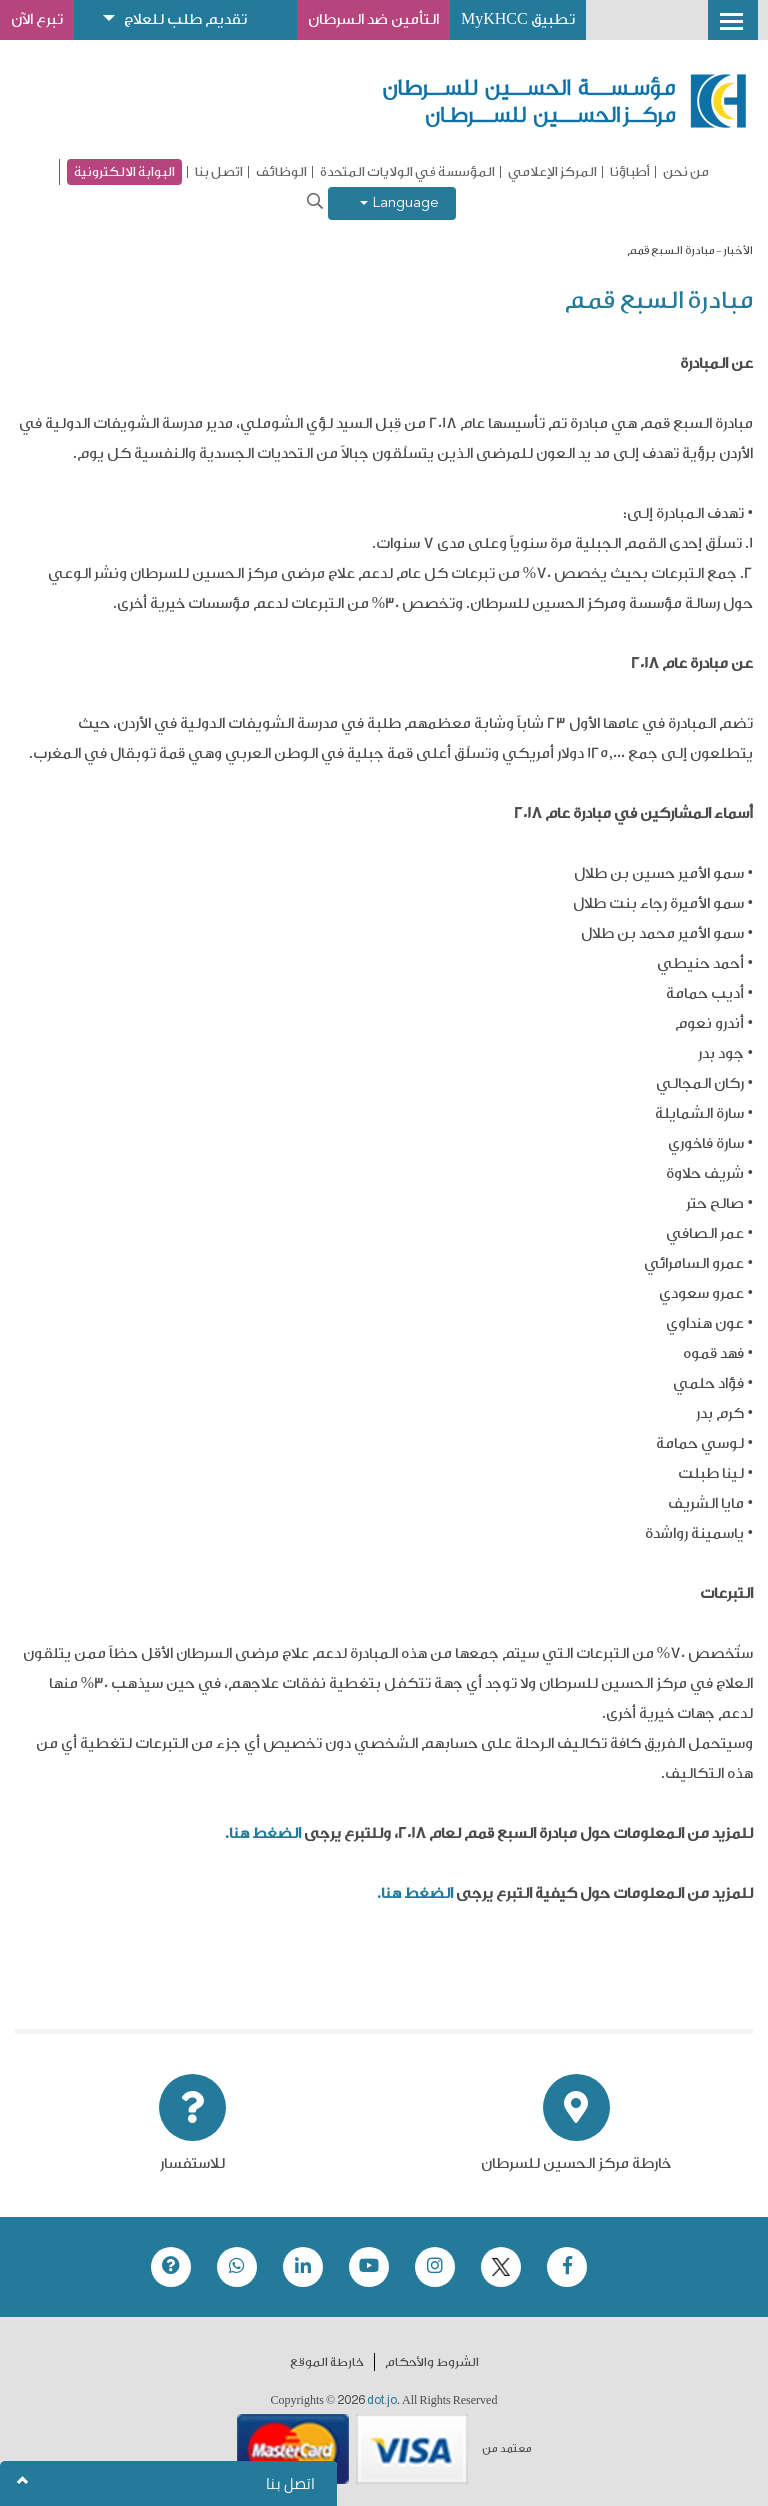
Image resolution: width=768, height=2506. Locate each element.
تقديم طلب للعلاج (185, 19)
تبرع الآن (37, 19)
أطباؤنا (630, 172)
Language (399, 203)
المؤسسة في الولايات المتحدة (407, 172)
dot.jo (382, 2400)
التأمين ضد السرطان (373, 19)
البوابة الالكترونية (124, 171)
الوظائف (281, 172)
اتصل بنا (219, 172)
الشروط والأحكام (432, 2362)
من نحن (686, 172)
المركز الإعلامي (552, 172)
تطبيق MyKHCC (518, 19)
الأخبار (738, 250)
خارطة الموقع (327, 2362)
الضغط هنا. (263, 1833)
